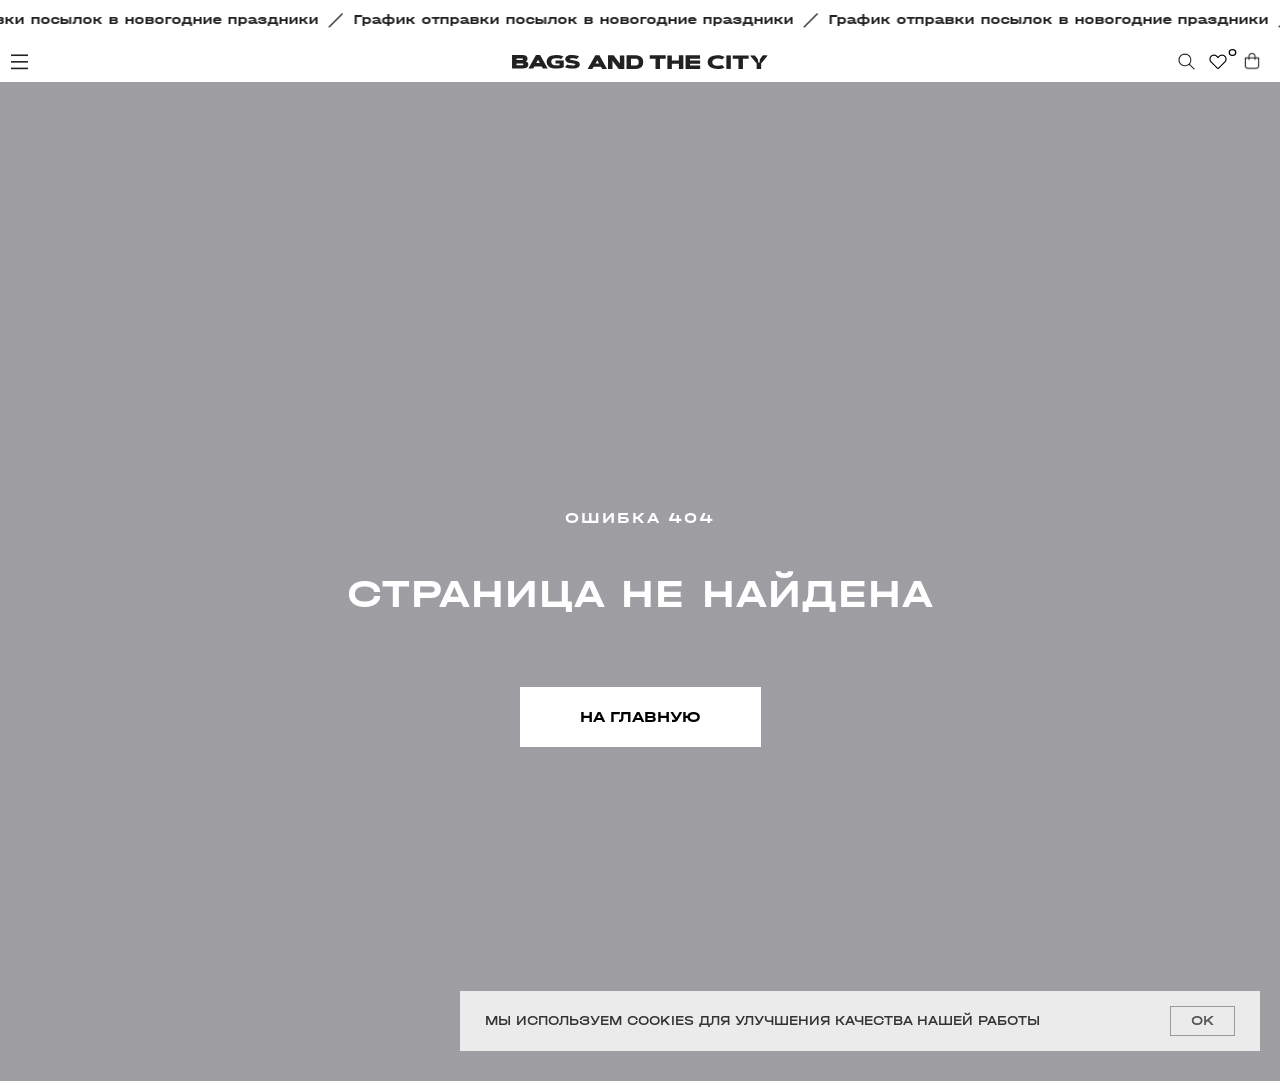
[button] (579, 20)
